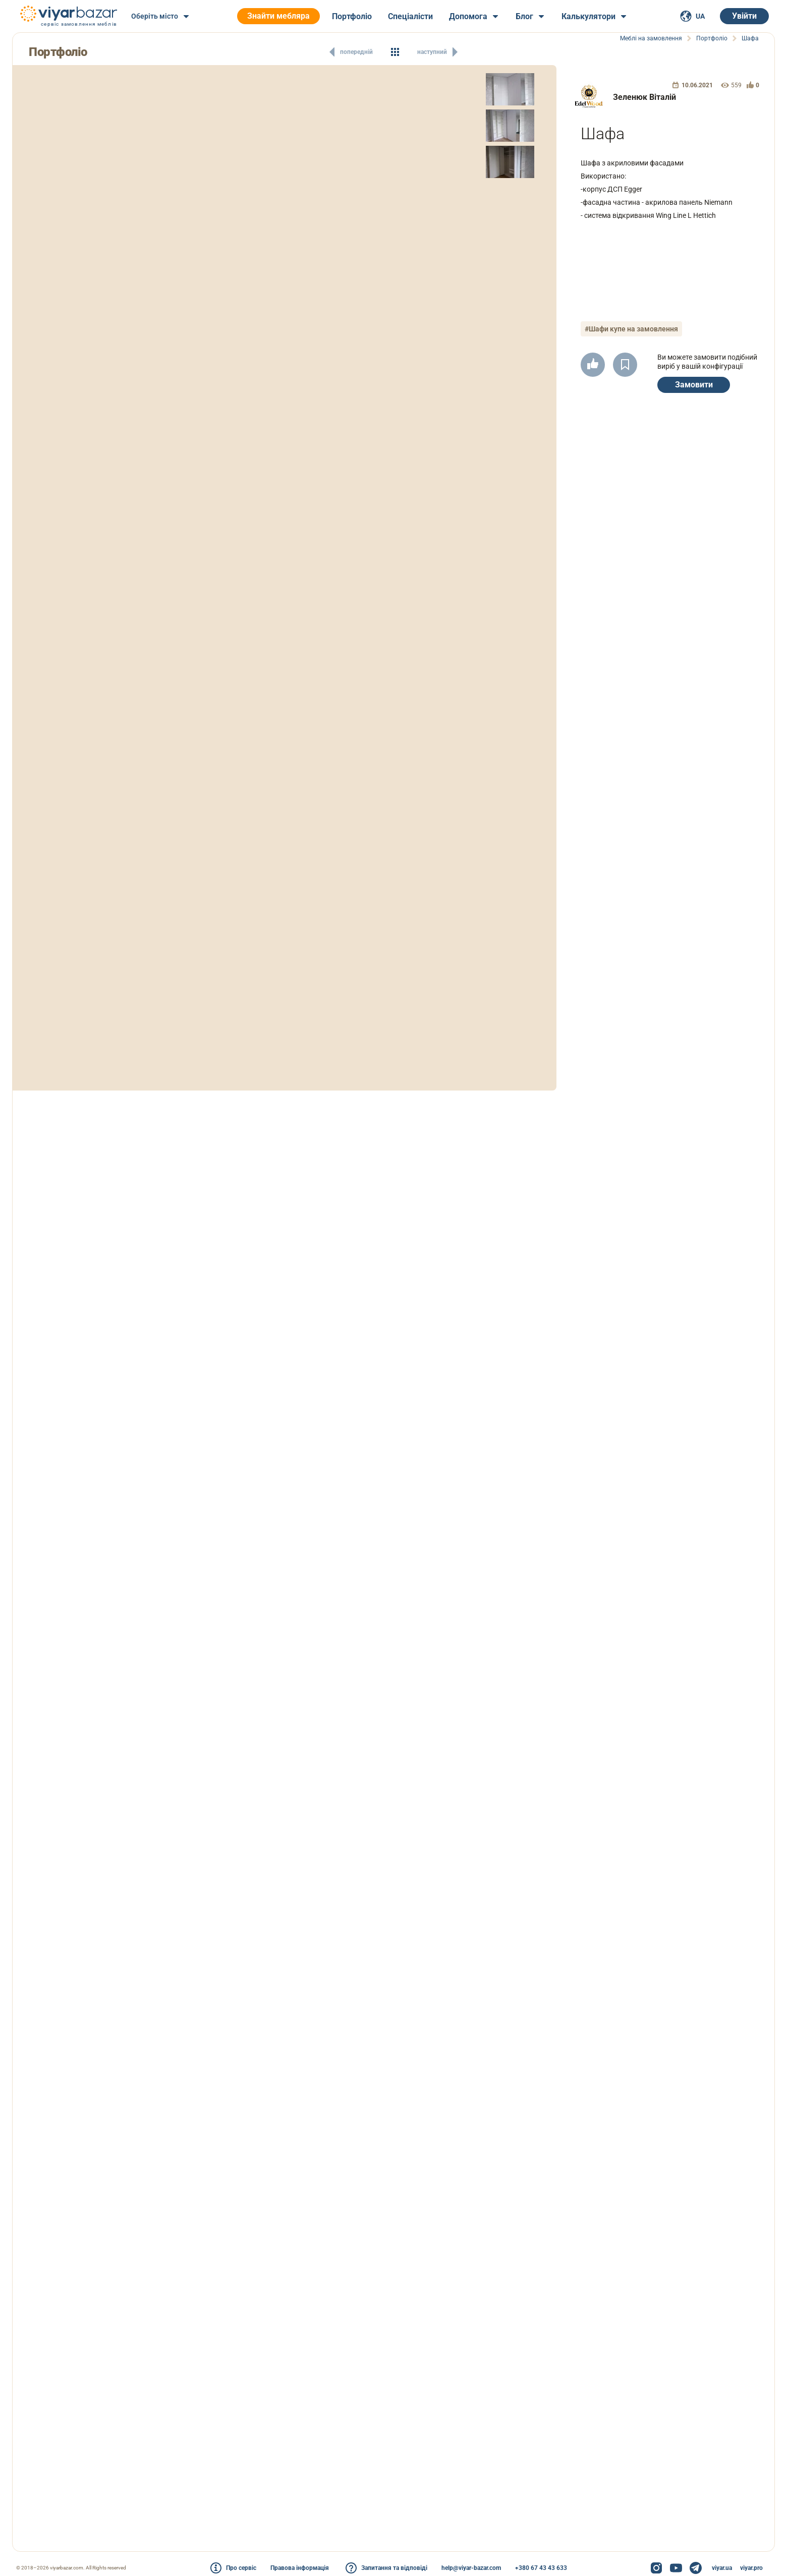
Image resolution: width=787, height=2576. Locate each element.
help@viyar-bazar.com (471, 2567)
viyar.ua (722, 2567)
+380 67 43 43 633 (541, 2567)
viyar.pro (751, 2567)
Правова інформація (299, 2567)
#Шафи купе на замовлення (631, 329)
